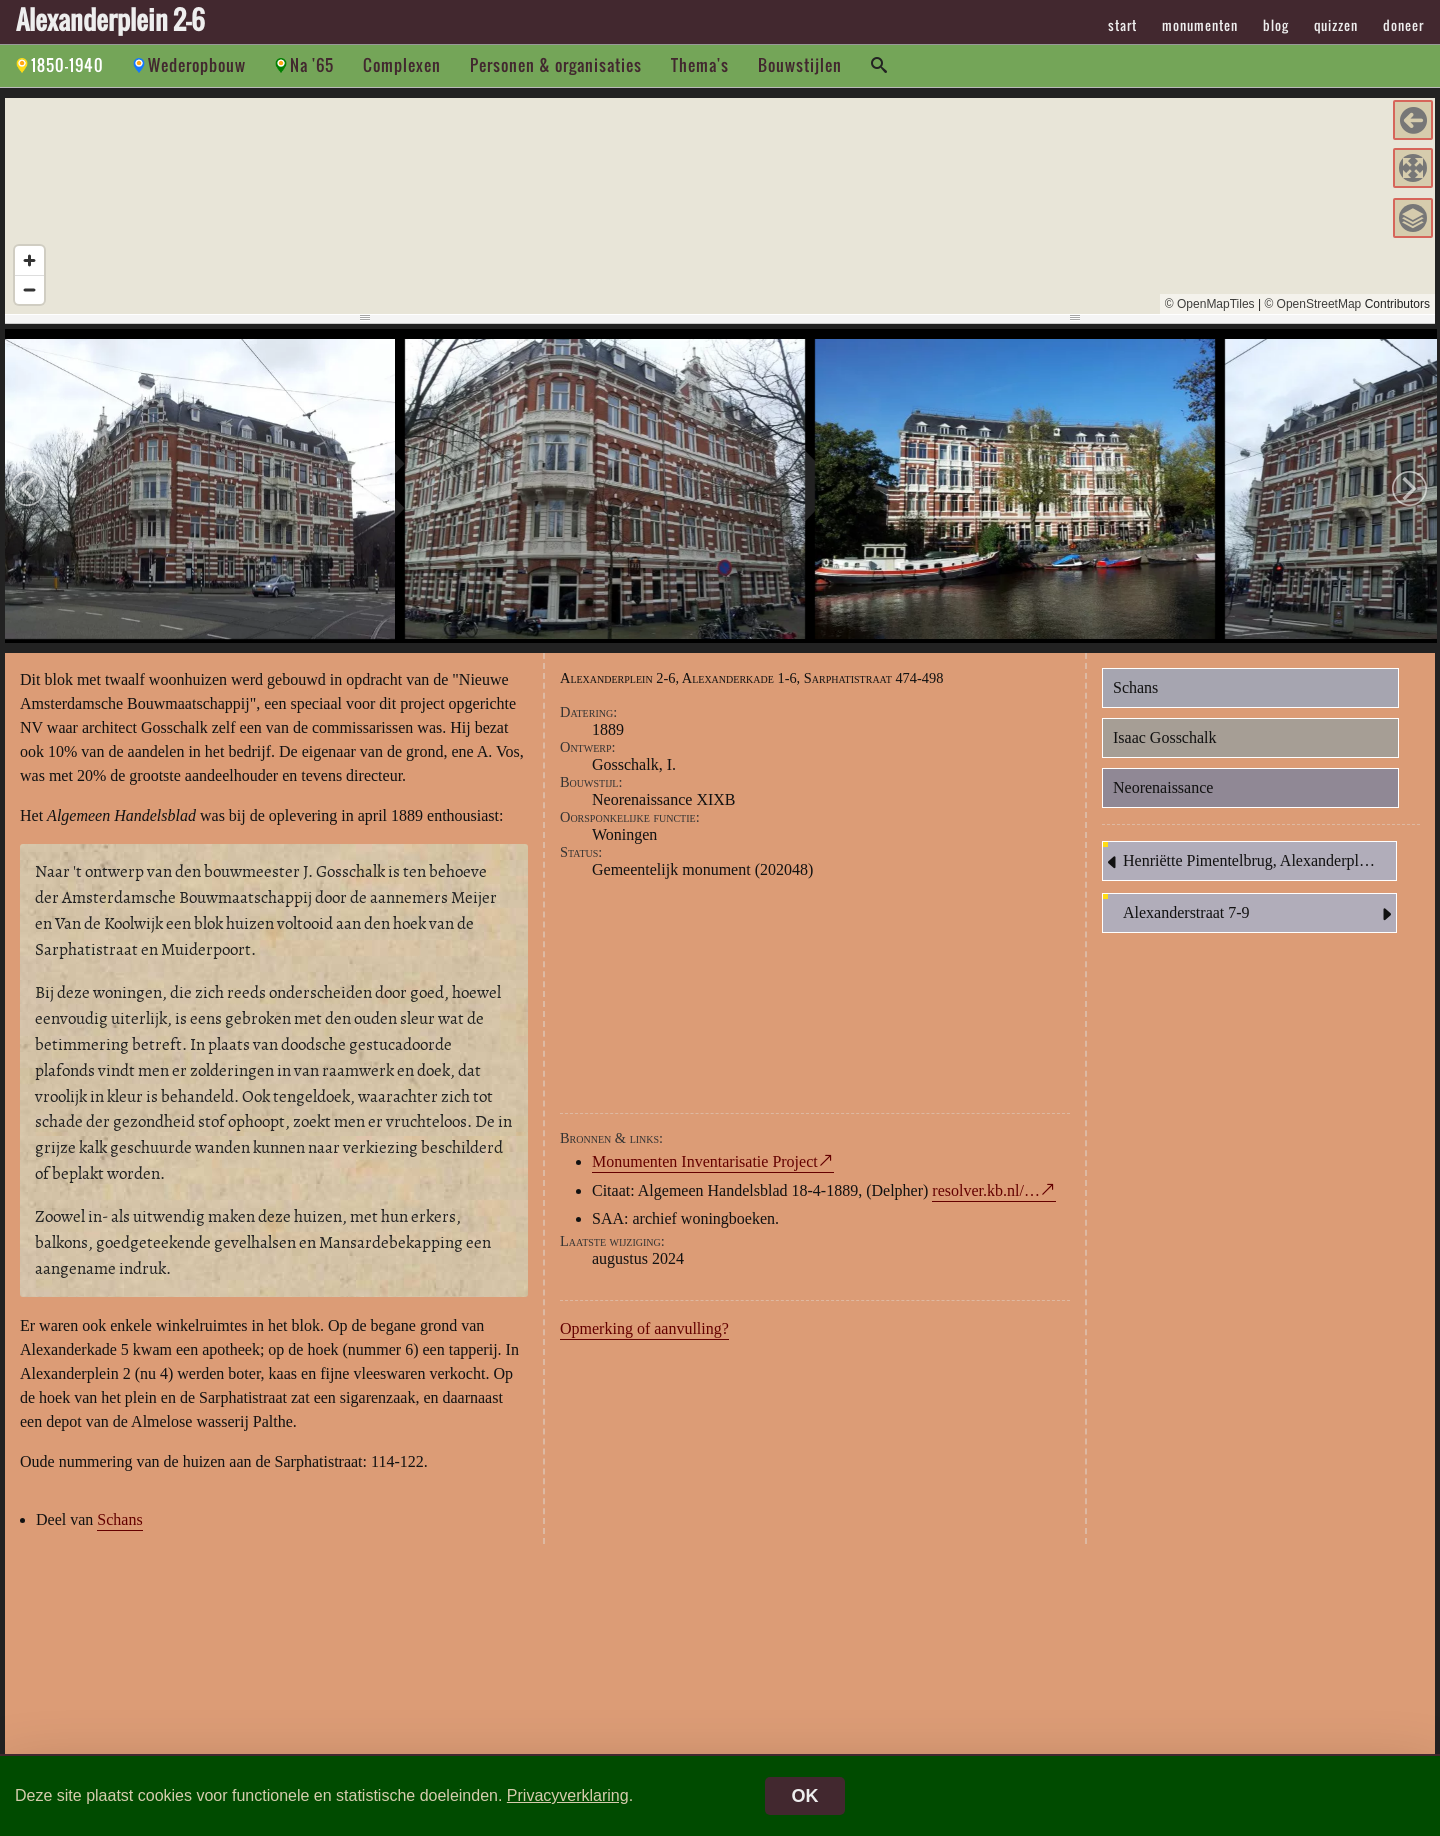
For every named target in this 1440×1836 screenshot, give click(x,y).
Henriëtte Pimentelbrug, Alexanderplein (1240, 862)
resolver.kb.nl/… (986, 1190)
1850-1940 (67, 65)
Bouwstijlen (800, 65)
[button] (1413, 120)
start (1122, 25)
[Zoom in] (29, 260)
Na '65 (312, 65)
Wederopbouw (197, 65)
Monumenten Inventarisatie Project (705, 1161)
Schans (119, 1519)
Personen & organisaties (556, 65)
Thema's (700, 65)
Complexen (402, 65)
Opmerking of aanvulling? (644, 1328)
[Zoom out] (29, 289)
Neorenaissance (1163, 787)
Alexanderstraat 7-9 (1259, 914)
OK (805, 1796)
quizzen (1336, 25)
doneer (1403, 25)
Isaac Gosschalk (1165, 737)
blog (1276, 25)
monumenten (1200, 25)
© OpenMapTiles (1210, 304)
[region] (720, 206)
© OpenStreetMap (1312, 304)
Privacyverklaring (568, 1795)
